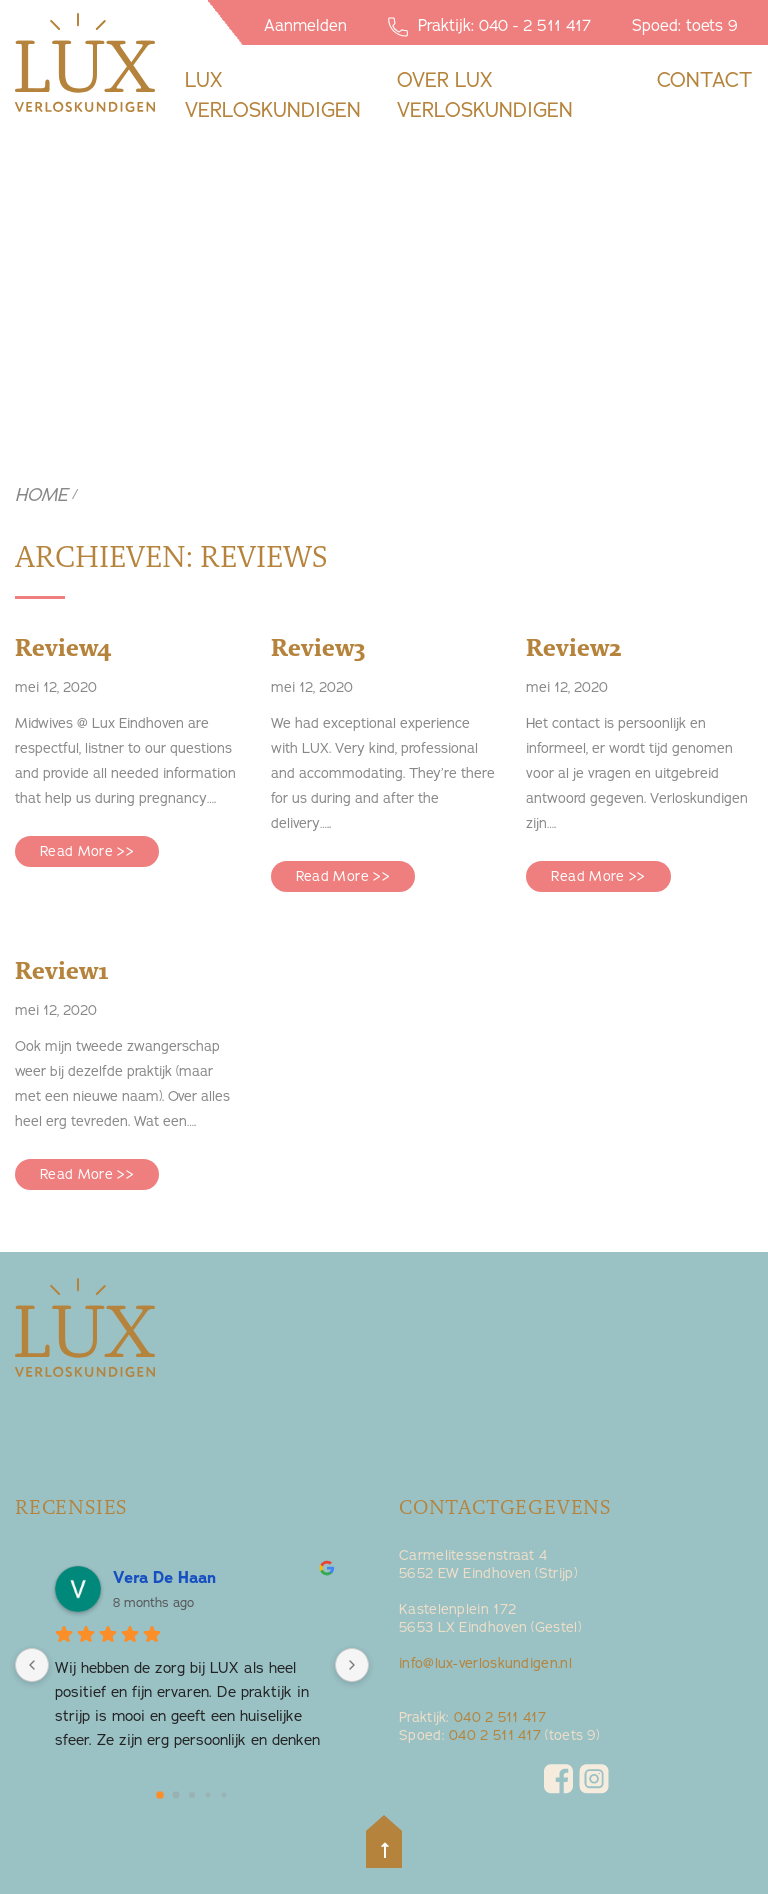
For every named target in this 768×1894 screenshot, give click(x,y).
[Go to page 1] (176, 1795)
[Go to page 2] (192, 1795)
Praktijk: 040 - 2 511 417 (489, 26)
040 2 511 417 (500, 1717)
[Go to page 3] (208, 1795)
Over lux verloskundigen (485, 94)
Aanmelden (305, 25)
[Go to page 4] (224, 1795)
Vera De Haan (164, 1577)
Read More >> (87, 851)
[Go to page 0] (160, 1795)
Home (41, 495)
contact (705, 79)
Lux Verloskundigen (273, 94)
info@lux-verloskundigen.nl (485, 1663)
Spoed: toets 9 (685, 25)
